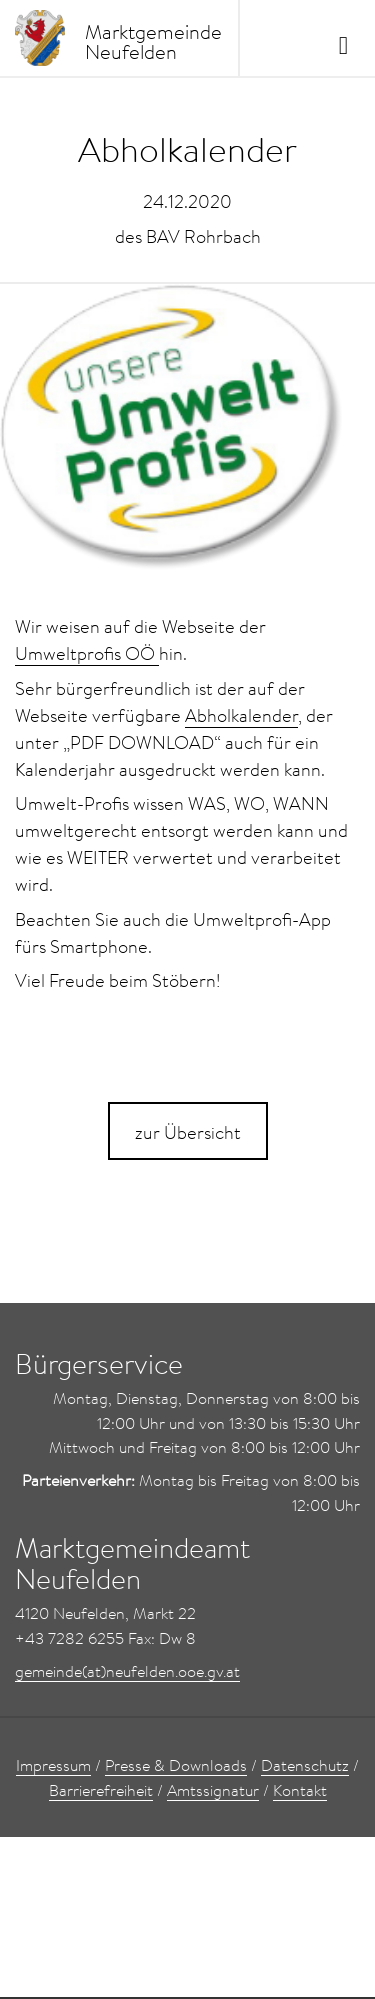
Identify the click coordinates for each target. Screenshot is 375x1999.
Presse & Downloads (176, 1765)
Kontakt (300, 1790)
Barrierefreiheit (101, 1790)
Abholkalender (241, 715)
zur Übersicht (188, 1132)
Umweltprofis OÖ (87, 653)
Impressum (53, 1765)
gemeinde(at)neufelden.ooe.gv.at (127, 1671)
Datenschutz (305, 1765)
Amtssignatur (213, 1790)
